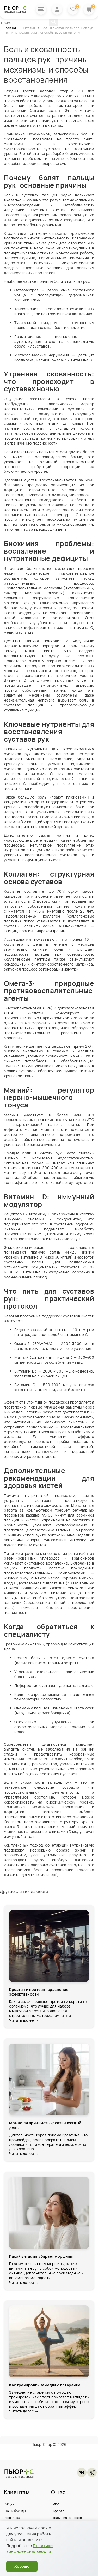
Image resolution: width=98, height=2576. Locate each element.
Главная (10, 28)
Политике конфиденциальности (29, 2548)
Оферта (58, 2517)
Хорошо (21, 2566)
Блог (55, 2510)
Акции (10, 2510)
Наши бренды (15, 2517)
